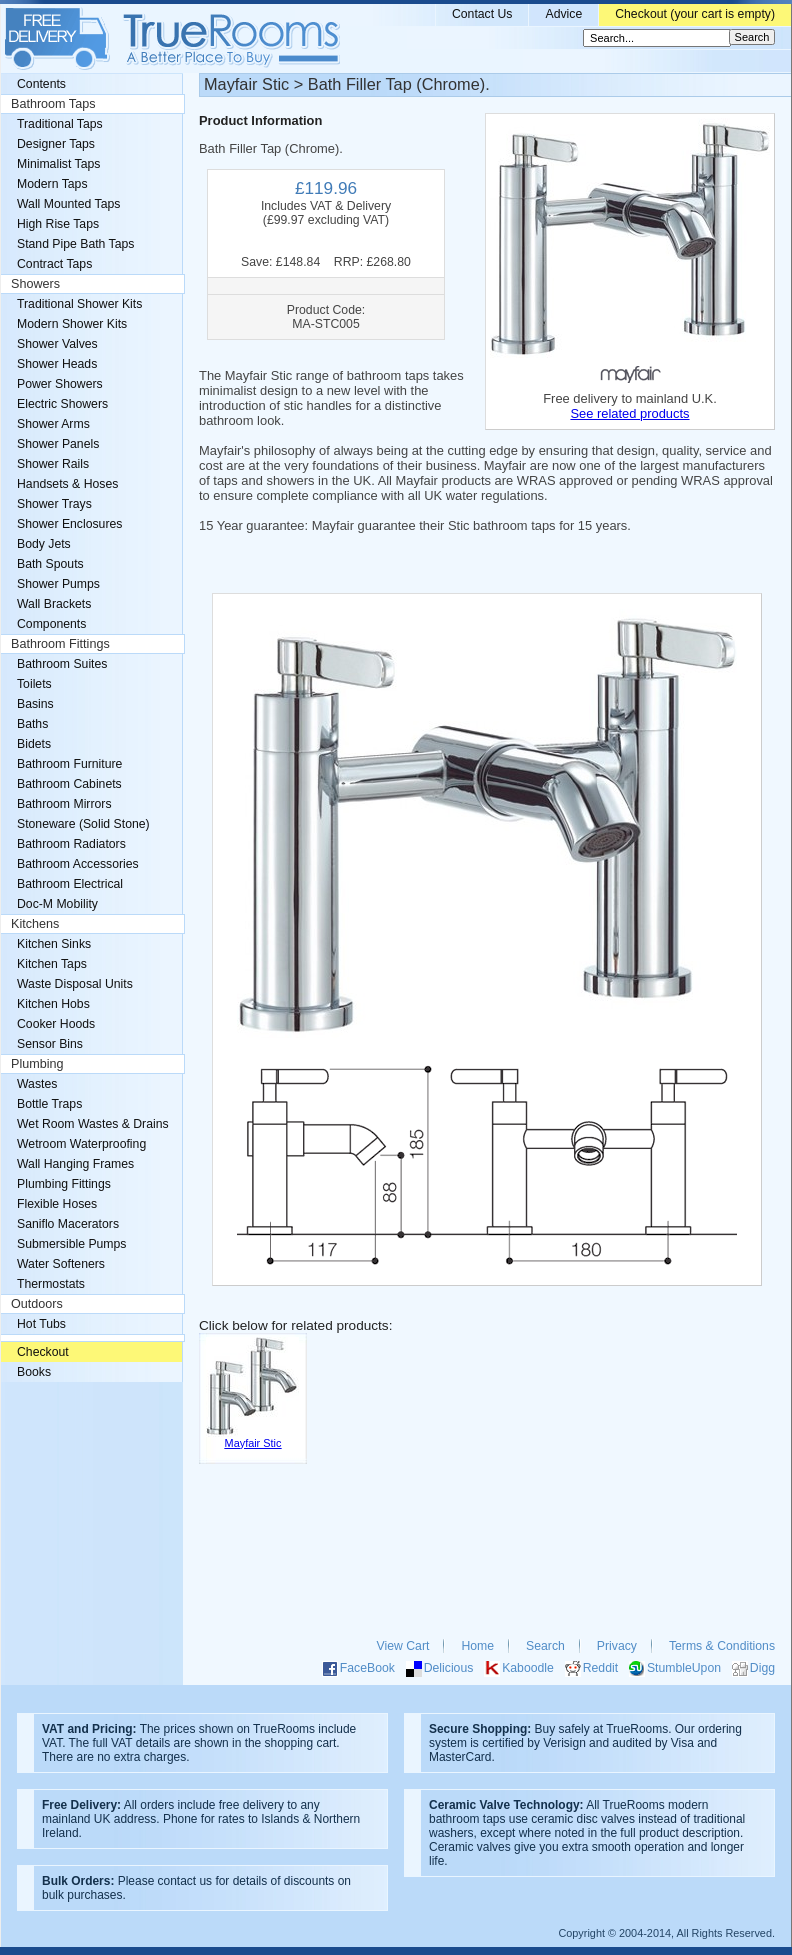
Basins (35, 704)
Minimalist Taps (58, 164)
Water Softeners (61, 1264)
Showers (35, 284)
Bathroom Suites (62, 664)
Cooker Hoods (56, 1024)
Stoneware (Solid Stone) (83, 824)
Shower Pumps (58, 584)
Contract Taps (54, 264)
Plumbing (37, 1064)
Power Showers (60, 384)
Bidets (34, 744)
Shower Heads (57, 364)
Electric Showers (62, 404)
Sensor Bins (50, 1044)
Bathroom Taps (53, 104)
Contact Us (482, 14)
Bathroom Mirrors (64, 804)
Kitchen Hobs (53, 1004)
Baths (32, 724)
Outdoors (37, 1304)
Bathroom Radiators (71, 844)
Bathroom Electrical (70, 884)
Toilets (34, 684)
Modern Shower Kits (72, 324)
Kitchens (35, 924)
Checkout (43, 1352)
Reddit (600, 1668)
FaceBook (367, 1668)
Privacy (617, 1646)
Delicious (449, 1668)
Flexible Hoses (57, 1204)
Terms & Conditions (722, 1646)
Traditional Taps (60, 124)
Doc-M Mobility (57, 904)
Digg (762, 1668)
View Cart (403, 1646)
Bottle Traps (49, 1104)
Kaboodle (528, 1668)
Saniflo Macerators (68, 1224)
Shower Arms (53, 424)
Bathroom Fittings (60, 644)
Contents (41, 84)
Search (545, 1646)
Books (34, 1372)
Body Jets (44, 544)
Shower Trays (54, 504)
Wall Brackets (54, 604)
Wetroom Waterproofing (81, 1144)
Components (51, 624)
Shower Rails (53, 464)
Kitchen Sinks (54, 944)
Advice (563, 14)
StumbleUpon (684, 1668)
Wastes (37, 1084)
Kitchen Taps (52, 964)
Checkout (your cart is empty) (695, 14)
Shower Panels (58, 444)
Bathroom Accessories (78, 864)
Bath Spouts (50, 564)
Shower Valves (57, 344)
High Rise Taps (58, 224)
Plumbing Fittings (64, 1184)
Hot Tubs (41, 1324)
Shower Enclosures (69, 524)
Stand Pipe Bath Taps (75, 244)
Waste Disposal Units (75, 984)
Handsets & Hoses (67, 484)
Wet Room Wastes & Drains (93, 1124)
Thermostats (51, 1284)
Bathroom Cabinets (69, 784)
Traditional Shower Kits (79, 304)
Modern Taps (52, 184)
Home (477, 1646)
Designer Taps (56, 144)
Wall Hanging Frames (75, 1164)
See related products (629, 413)
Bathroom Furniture (69, 764)
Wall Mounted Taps (68, 204)
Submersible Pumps (71, 1244)
